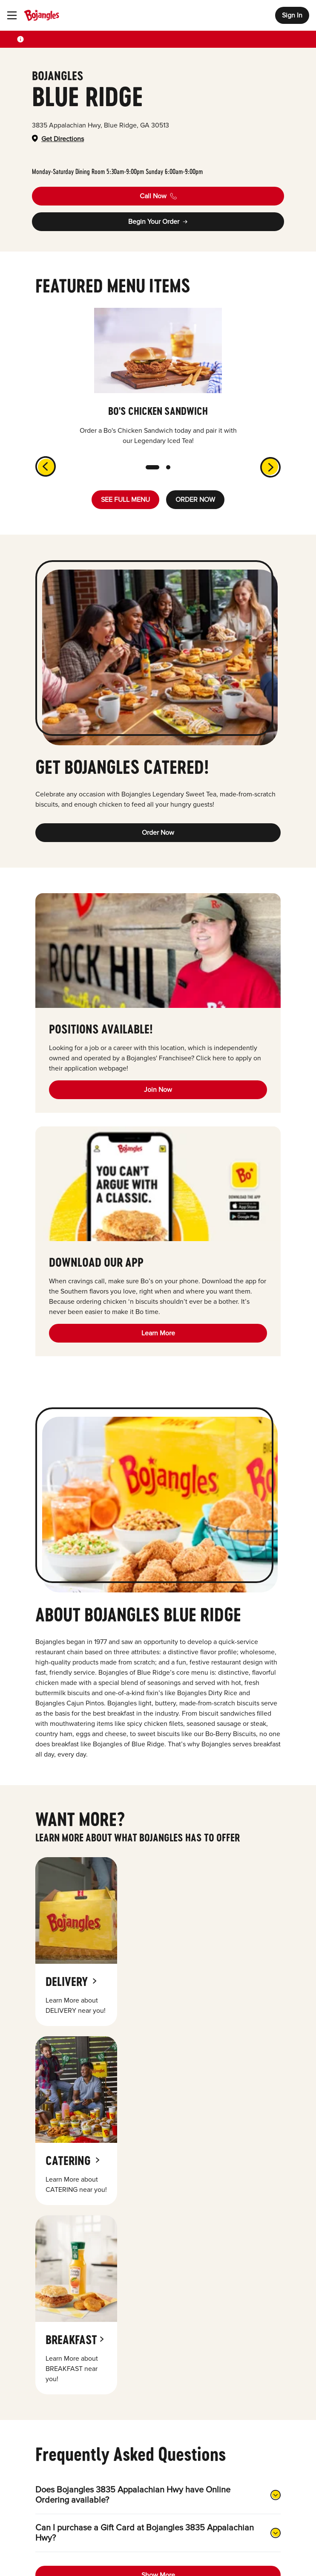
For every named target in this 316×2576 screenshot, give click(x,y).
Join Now (158, 1089)
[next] (275, 472)
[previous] (40, 461)
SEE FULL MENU (125, 499)
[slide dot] (152, 467)
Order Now (158, 832)
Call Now (158, 196)
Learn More (158, 1333)
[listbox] (158, 377)
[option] (158, 377)
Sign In (292, 15)
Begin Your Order (158, 221)
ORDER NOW (195, 499)
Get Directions (62, 139)
